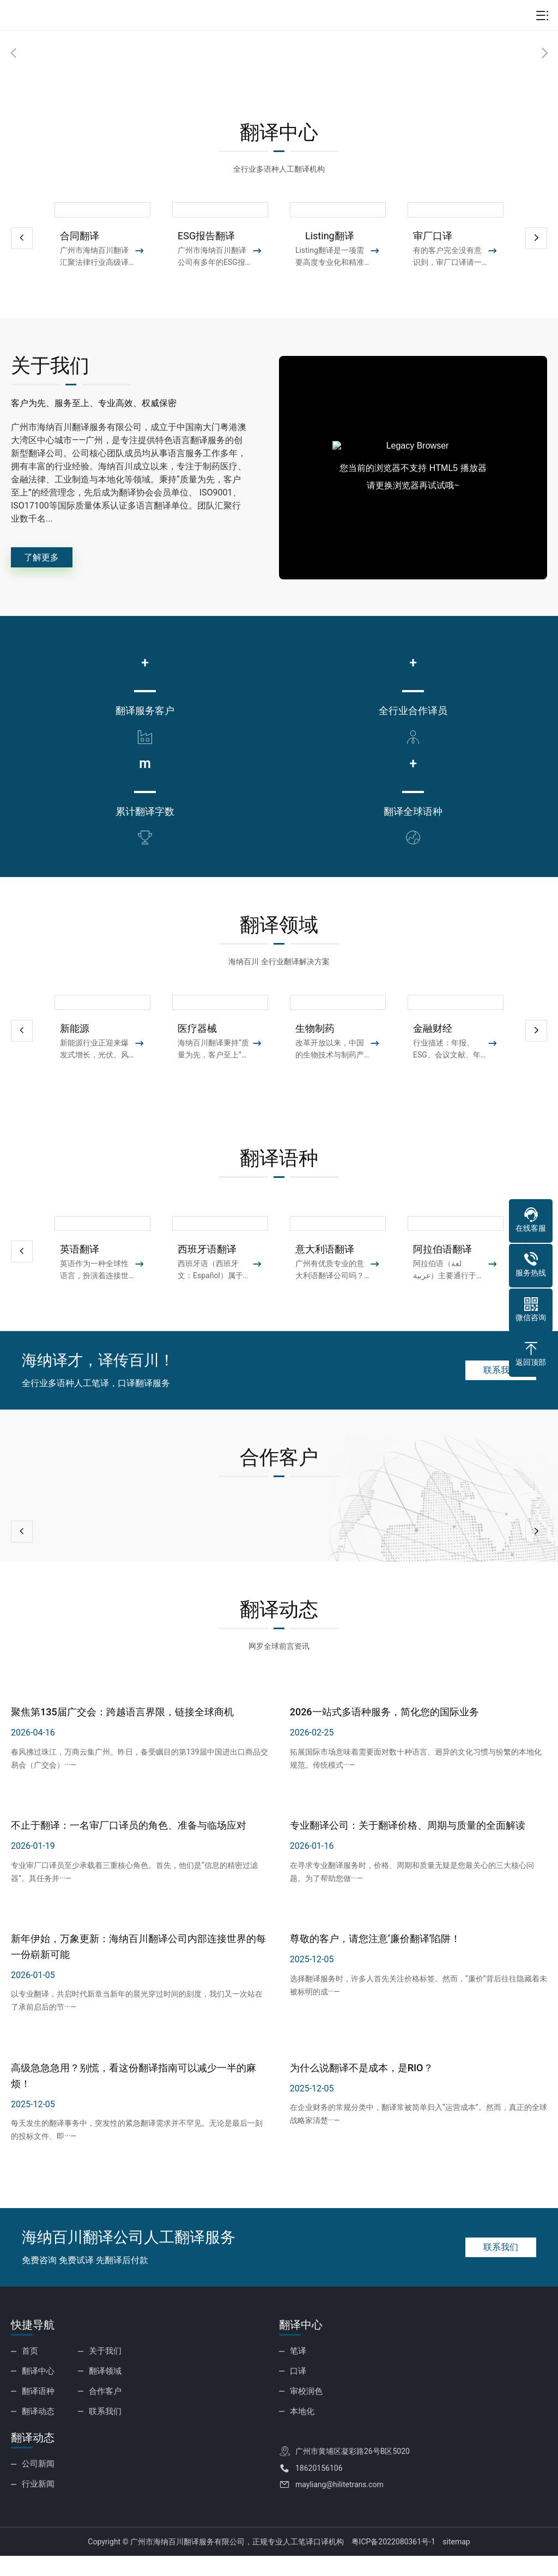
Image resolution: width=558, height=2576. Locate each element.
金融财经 (432, 1055)
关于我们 (104, 2377)
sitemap (456, 2561)
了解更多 (51, 560)
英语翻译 (79, 1275)
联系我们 (492, 1396)
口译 (297, 2395)
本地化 (301, 2433)
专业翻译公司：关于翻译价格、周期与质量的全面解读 (407, 1852)
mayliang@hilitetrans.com (339, 2505)
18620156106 (319, 2489)
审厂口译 (432, 235)
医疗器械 (197, 1055)
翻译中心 (37, 2395)
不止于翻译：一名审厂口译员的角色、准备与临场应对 (128, 1852)
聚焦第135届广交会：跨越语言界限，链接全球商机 (122, 1738)
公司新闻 (37, 2485)
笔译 (297, 2377)
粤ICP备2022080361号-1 (393, 2561)
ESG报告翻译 (206, 235)
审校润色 (305, 2414)
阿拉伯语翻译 (442, 1275)
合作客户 (104, 2414)
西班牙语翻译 (207, 1275)
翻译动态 (37, 2433)
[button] (536, 238)
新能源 (74, 1055)
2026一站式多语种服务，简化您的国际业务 (384, 1738)
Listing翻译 (324, 235)
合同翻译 (79, 235)
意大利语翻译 (324, 1275)
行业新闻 (37, 2503)
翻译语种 (37, 2414)
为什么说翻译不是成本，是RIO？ (361, 2094)
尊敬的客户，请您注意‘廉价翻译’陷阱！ (375, 1965)
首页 (29, 2377)
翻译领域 (104, 2395)
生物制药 (315, 1055)
